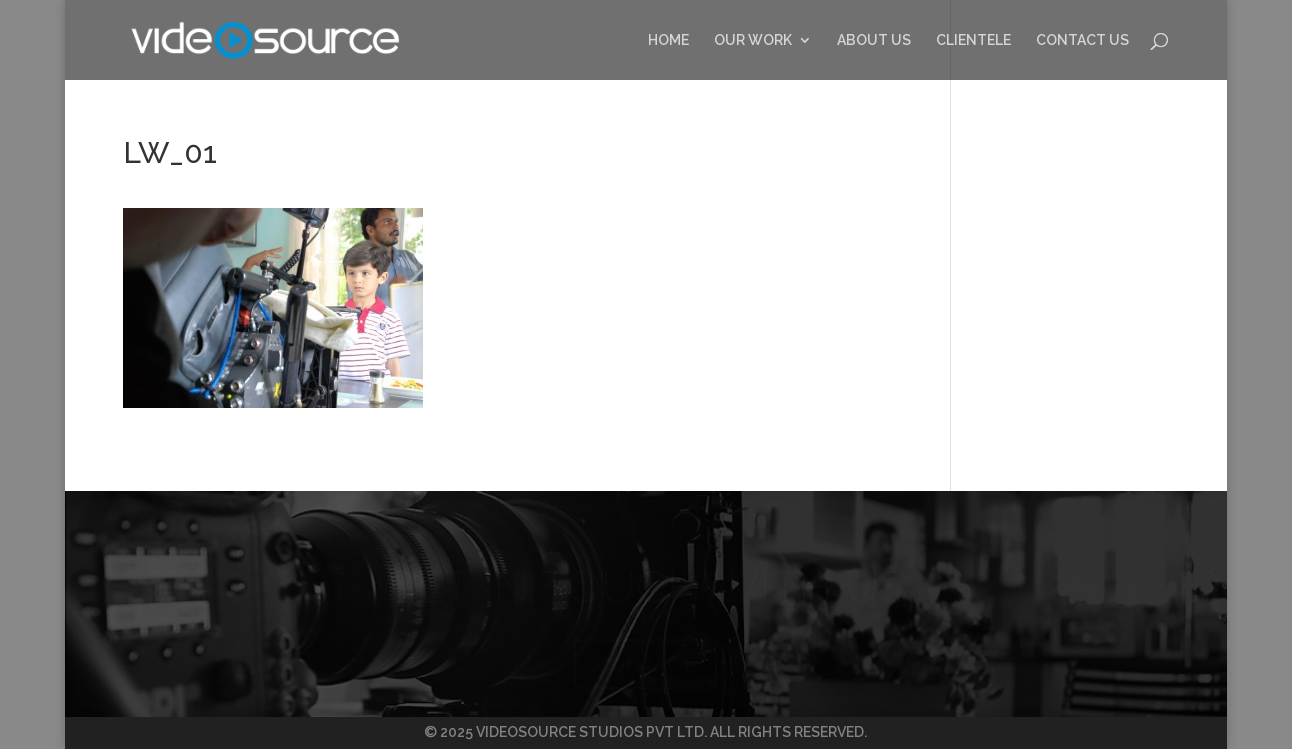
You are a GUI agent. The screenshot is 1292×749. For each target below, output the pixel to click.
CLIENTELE (973, 40)
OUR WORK (753, 40)
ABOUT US (874, 40)
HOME (668, 40)
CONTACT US (1082, 40)
